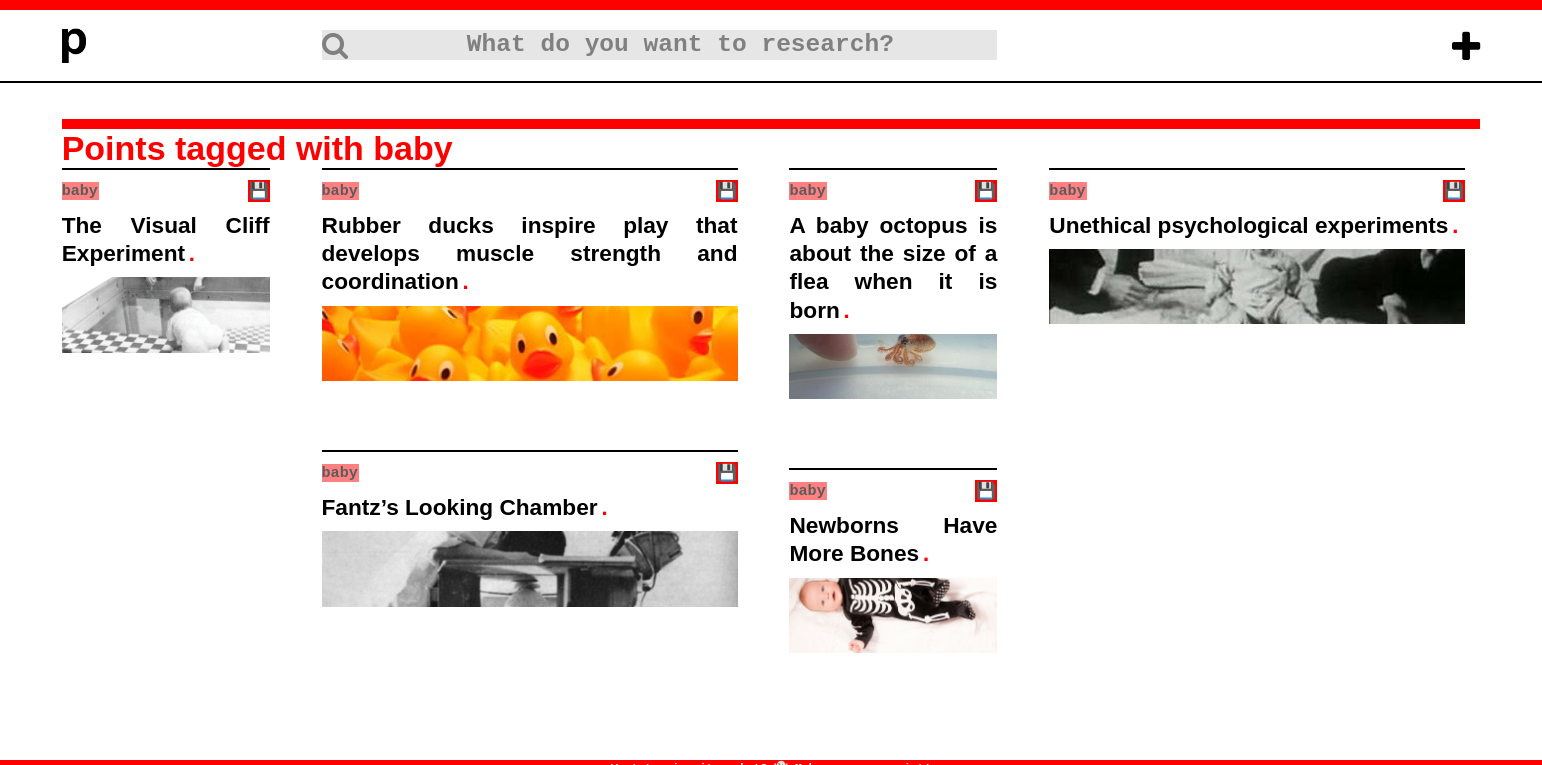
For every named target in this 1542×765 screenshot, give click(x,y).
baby (80, 190)
